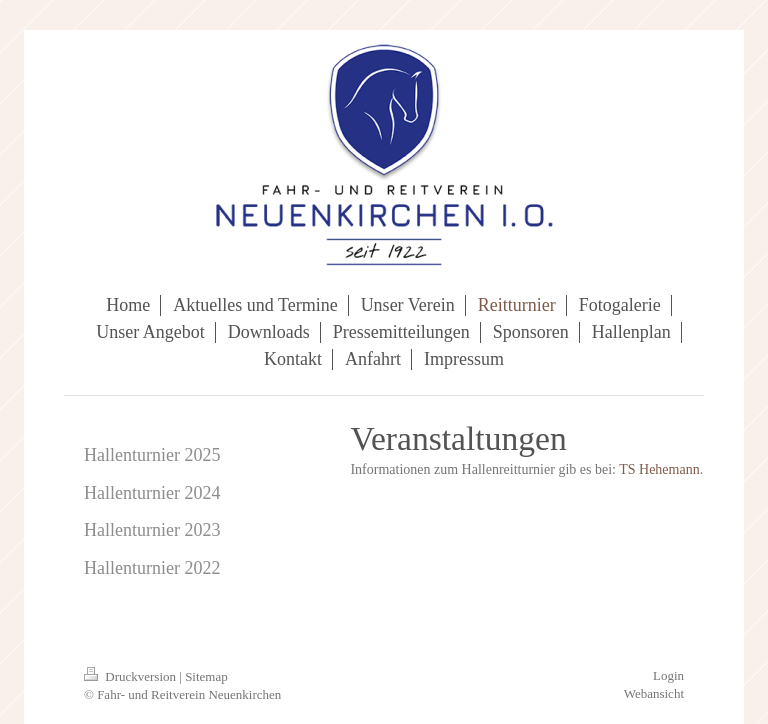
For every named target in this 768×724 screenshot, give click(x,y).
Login (668, 675)
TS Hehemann (659, 469)
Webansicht (654, 693)
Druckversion (131, 676)
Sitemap (206, 676)
